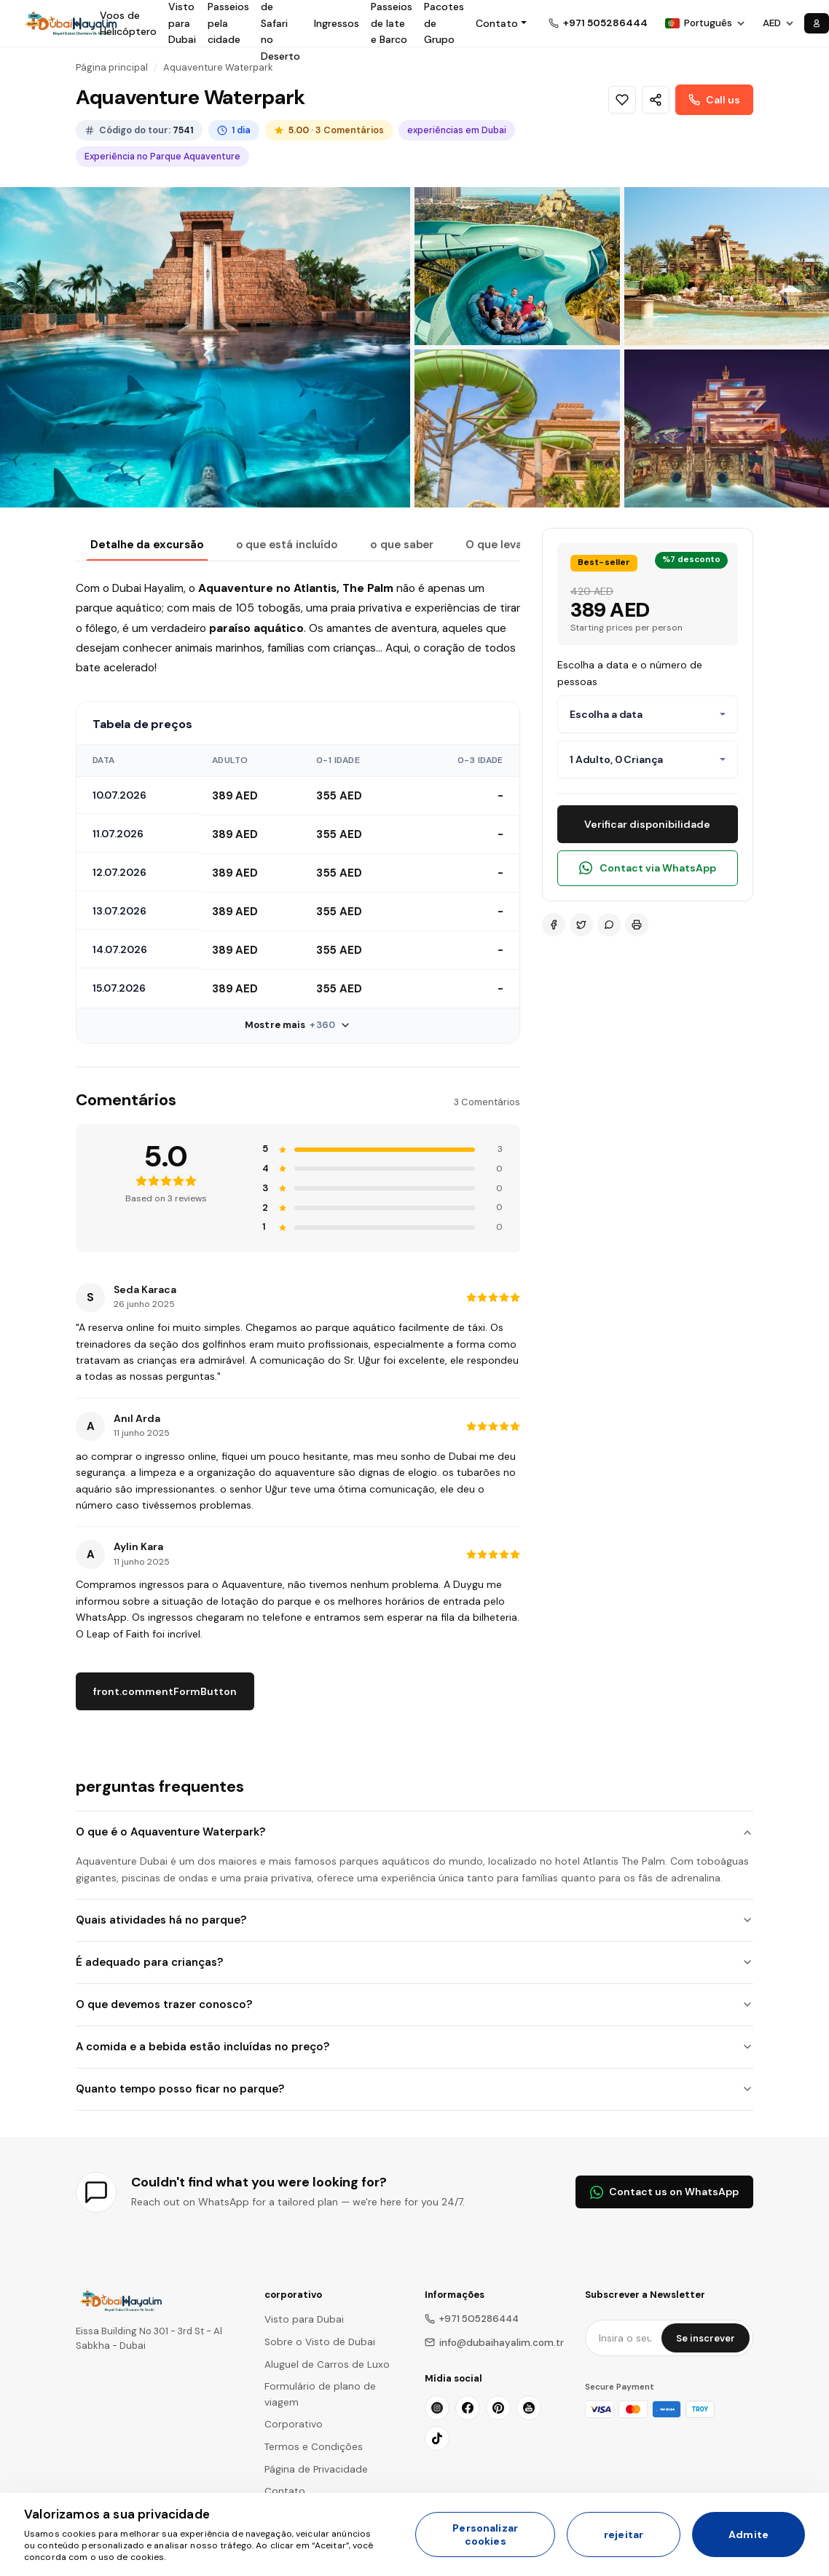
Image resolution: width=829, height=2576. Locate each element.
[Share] (655, 100)
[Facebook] (553, 924)
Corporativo (293, 2424)
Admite (748, 2534)
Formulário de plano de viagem (320, 2394)
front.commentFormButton (165, 1691)
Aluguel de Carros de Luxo (327, 2364)
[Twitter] (581, 924)
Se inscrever (705, 2338)
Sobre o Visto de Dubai (319, 2342)
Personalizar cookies (485, 2534)
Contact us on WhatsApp (664, 2191)
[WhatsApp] (609, 924)
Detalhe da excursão (147, 544)
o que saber (401, 544)
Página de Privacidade (316, 2469)
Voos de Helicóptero (128, 23)
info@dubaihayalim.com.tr (494, 2342)
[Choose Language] (705, 23)
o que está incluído (287, 544)
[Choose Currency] (778, 23)
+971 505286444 (472, 2318)
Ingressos (336, 23)
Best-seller (604, 562)
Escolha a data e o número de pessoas (629, 672)
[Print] (636, 924)
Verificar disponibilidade (647, 824)
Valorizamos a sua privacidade (117, 2514)
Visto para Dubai (304, 2319)
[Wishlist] (622, 100)
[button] (501, 23)
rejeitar (623, 2534)
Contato (284, 2491)
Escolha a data (606, 714)
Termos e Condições (313, 2447)
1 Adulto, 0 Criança (616, 759)
